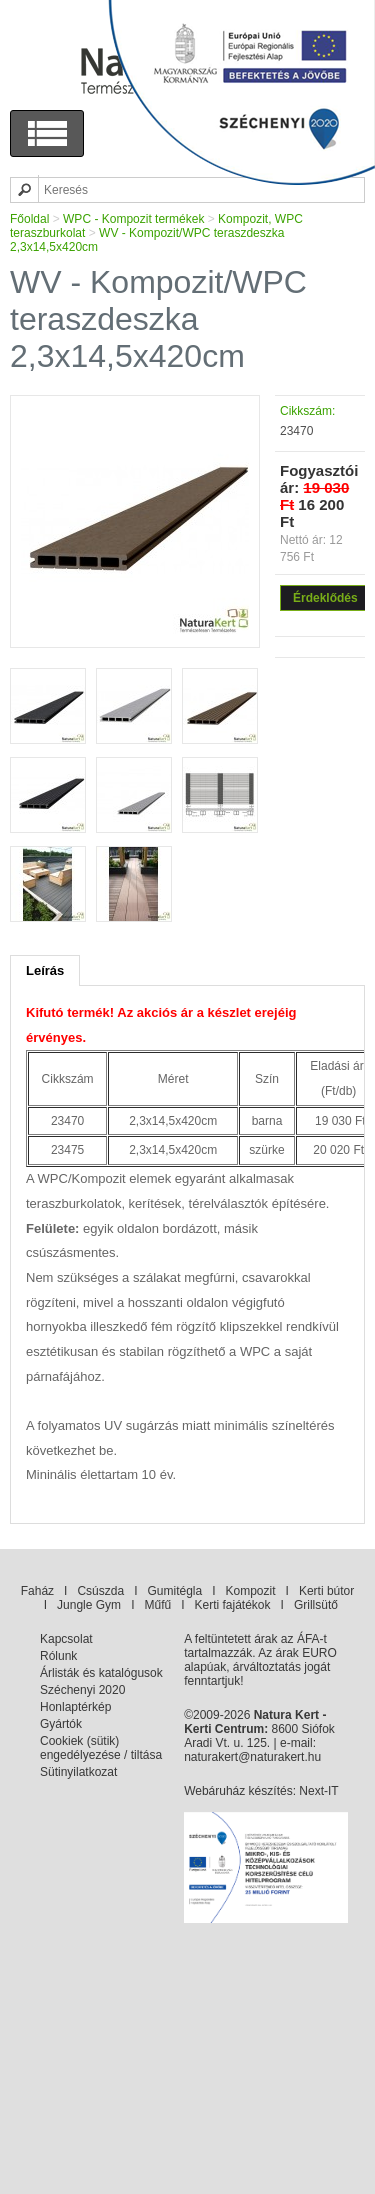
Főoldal (29, 219)
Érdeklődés (325, 598)
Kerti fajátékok (233, 1605)
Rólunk (58, 1656)
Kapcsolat (66, 1639)
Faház (37, 1591)
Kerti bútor (326, 1591)
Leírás (45, 970)
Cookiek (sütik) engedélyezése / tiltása (101, 1748)
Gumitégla (174, 1591)
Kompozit (251, 1591)
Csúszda (100, 1591)
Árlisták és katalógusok (101, 1673)
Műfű (157, 1605)
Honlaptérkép (75, 1707)
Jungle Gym (89, 1605)
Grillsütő (316, 1605)
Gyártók (61, 1724)
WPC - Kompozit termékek (133, 219)
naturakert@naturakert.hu (252, 1757)
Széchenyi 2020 (82, 1690)
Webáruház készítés (238, 1791)
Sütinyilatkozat (78, 1772)
